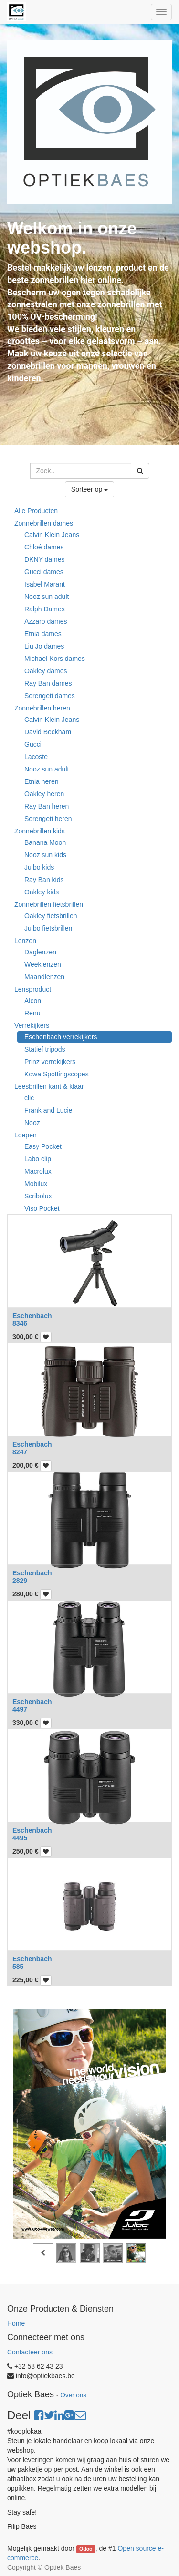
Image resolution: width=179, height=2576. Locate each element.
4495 (19, 1838)
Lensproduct (32, 989)
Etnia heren (41, 781)
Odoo (85, 2549)
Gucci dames (43, 572)
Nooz (32, 1122)
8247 (19, 1452)
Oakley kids (41, 892)
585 (17, 1966)
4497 (19, 1709)
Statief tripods (44, 1049)
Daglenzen (40, 952)
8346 (19, 1323)
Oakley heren (44, 794)
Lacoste (36, 757)
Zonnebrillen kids (39, 831)
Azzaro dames (45, 621)
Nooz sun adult (46, 596)
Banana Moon (45, 842)
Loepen (25, 1135)
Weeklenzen (42, 964)
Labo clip (37, 1159)
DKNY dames (44, 559)
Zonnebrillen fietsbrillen (48, 904)
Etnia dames (43, 634)
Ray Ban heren (46, 806)
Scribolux (38, 1196)
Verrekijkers (31, 1025)
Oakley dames (45, 671)
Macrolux (38, 1171)
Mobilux (35, 1183)
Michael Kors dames (54, 658)
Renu (32, 1013)
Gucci (33, 744)
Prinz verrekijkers (49, 1061)
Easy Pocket (43, 1146)
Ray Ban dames (48, 683)
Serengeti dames (49, 696)
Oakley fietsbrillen (50, 916)
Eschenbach (32, 1315)
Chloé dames (44, 547)
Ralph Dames (44, 609)
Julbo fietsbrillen (48, 928)
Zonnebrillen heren (42, 708)
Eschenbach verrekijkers (60, 1037)
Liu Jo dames (44, 646)
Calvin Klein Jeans (51, 534)
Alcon (32, 1000)
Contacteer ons (30, 2352)
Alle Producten (36, 511)
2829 (19, 1580)
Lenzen (25, 940)
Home (16, 2323)
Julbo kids (39, 867)
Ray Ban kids (43, 879)
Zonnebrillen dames (43, 523)
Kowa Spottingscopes (56, 1074)
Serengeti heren (48, 818)
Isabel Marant (44, 584)
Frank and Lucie (48, 1110)
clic (29, 1098)
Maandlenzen (44, 977)
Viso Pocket (42, 1208)
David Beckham (47, 732)
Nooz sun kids (45, 855)
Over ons (73, 2395)
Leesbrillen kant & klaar (49, 1086)
